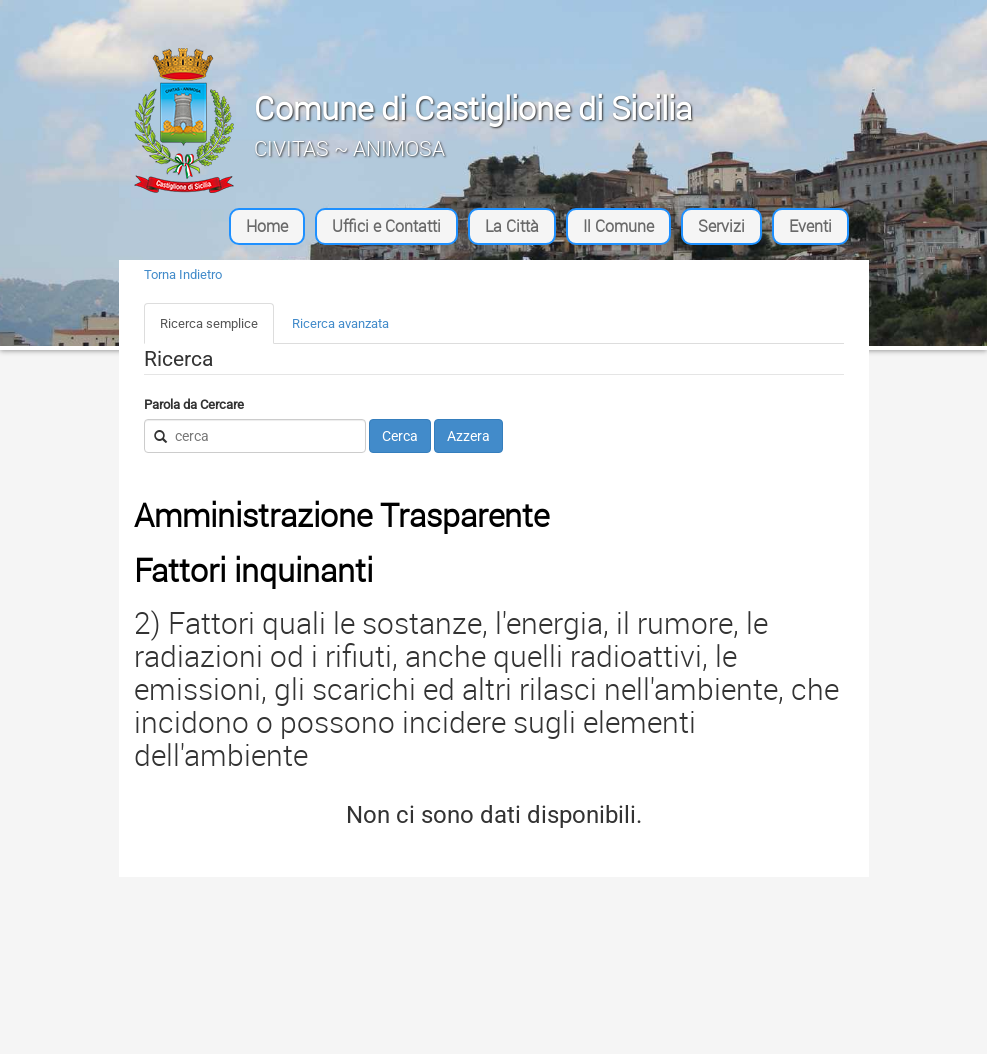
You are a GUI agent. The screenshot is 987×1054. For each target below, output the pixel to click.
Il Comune (618, 226)
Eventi (810, 226)
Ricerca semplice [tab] (209, 323)
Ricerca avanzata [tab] (340, 323)
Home (267, 226)
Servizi (721, 226)
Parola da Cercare (194, 404)
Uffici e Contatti (386, 226)
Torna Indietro (183, 274)
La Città (512, 226)
